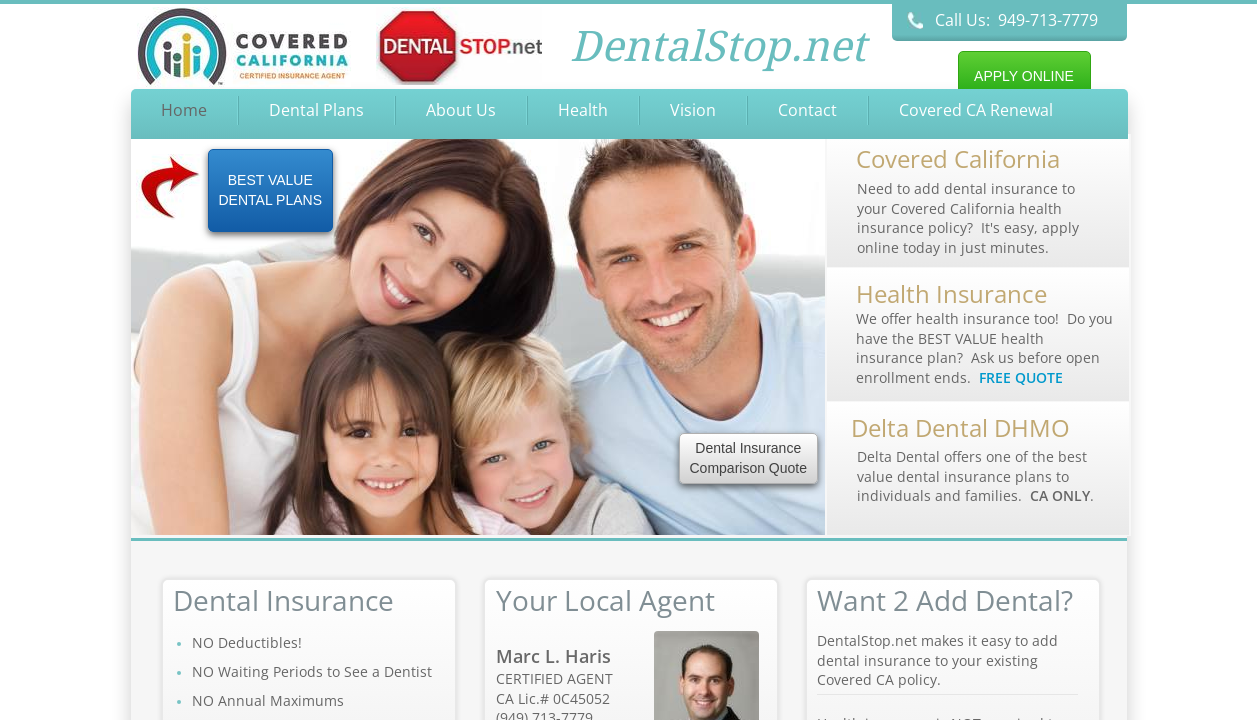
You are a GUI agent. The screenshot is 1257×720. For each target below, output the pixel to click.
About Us (461, 110)
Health (583, 110)
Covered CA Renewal (976, 110)
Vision (693, 110)
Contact (807, 110)
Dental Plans (316, 110)
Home (184, 110)
